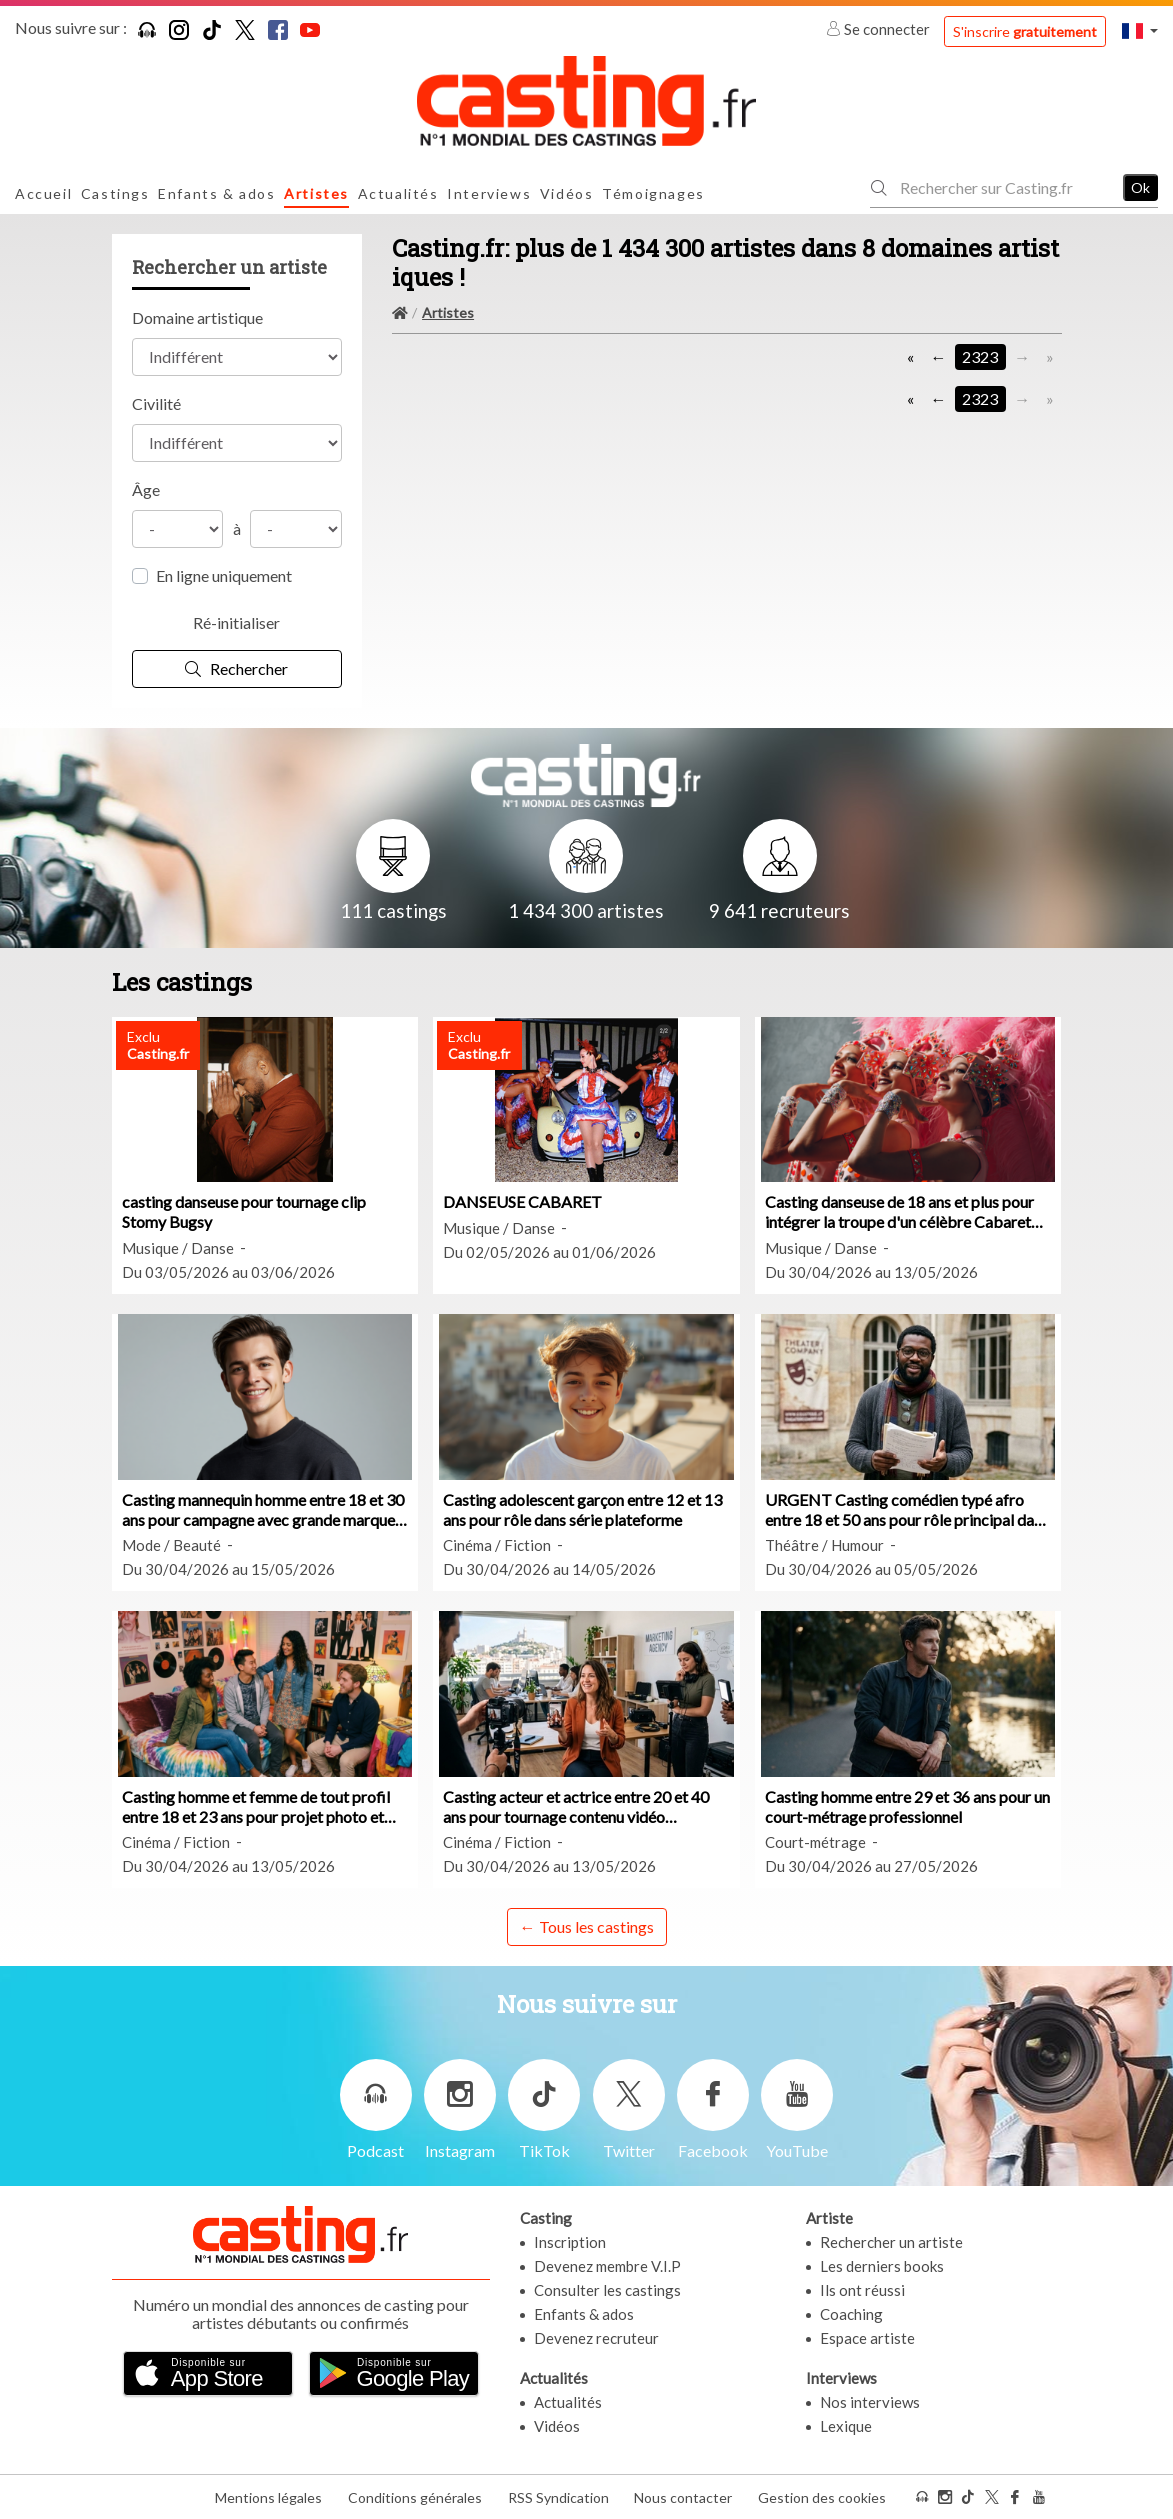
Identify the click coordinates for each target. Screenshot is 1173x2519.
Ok (1140, 187)
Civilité (156, 403)
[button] (1140, 30)
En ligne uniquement (224, 575)
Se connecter (879, 29)
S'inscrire (1025, 31)
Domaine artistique (197, 317)
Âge (146, 489)
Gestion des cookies (822, 2497)
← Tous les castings (587, 1926)
